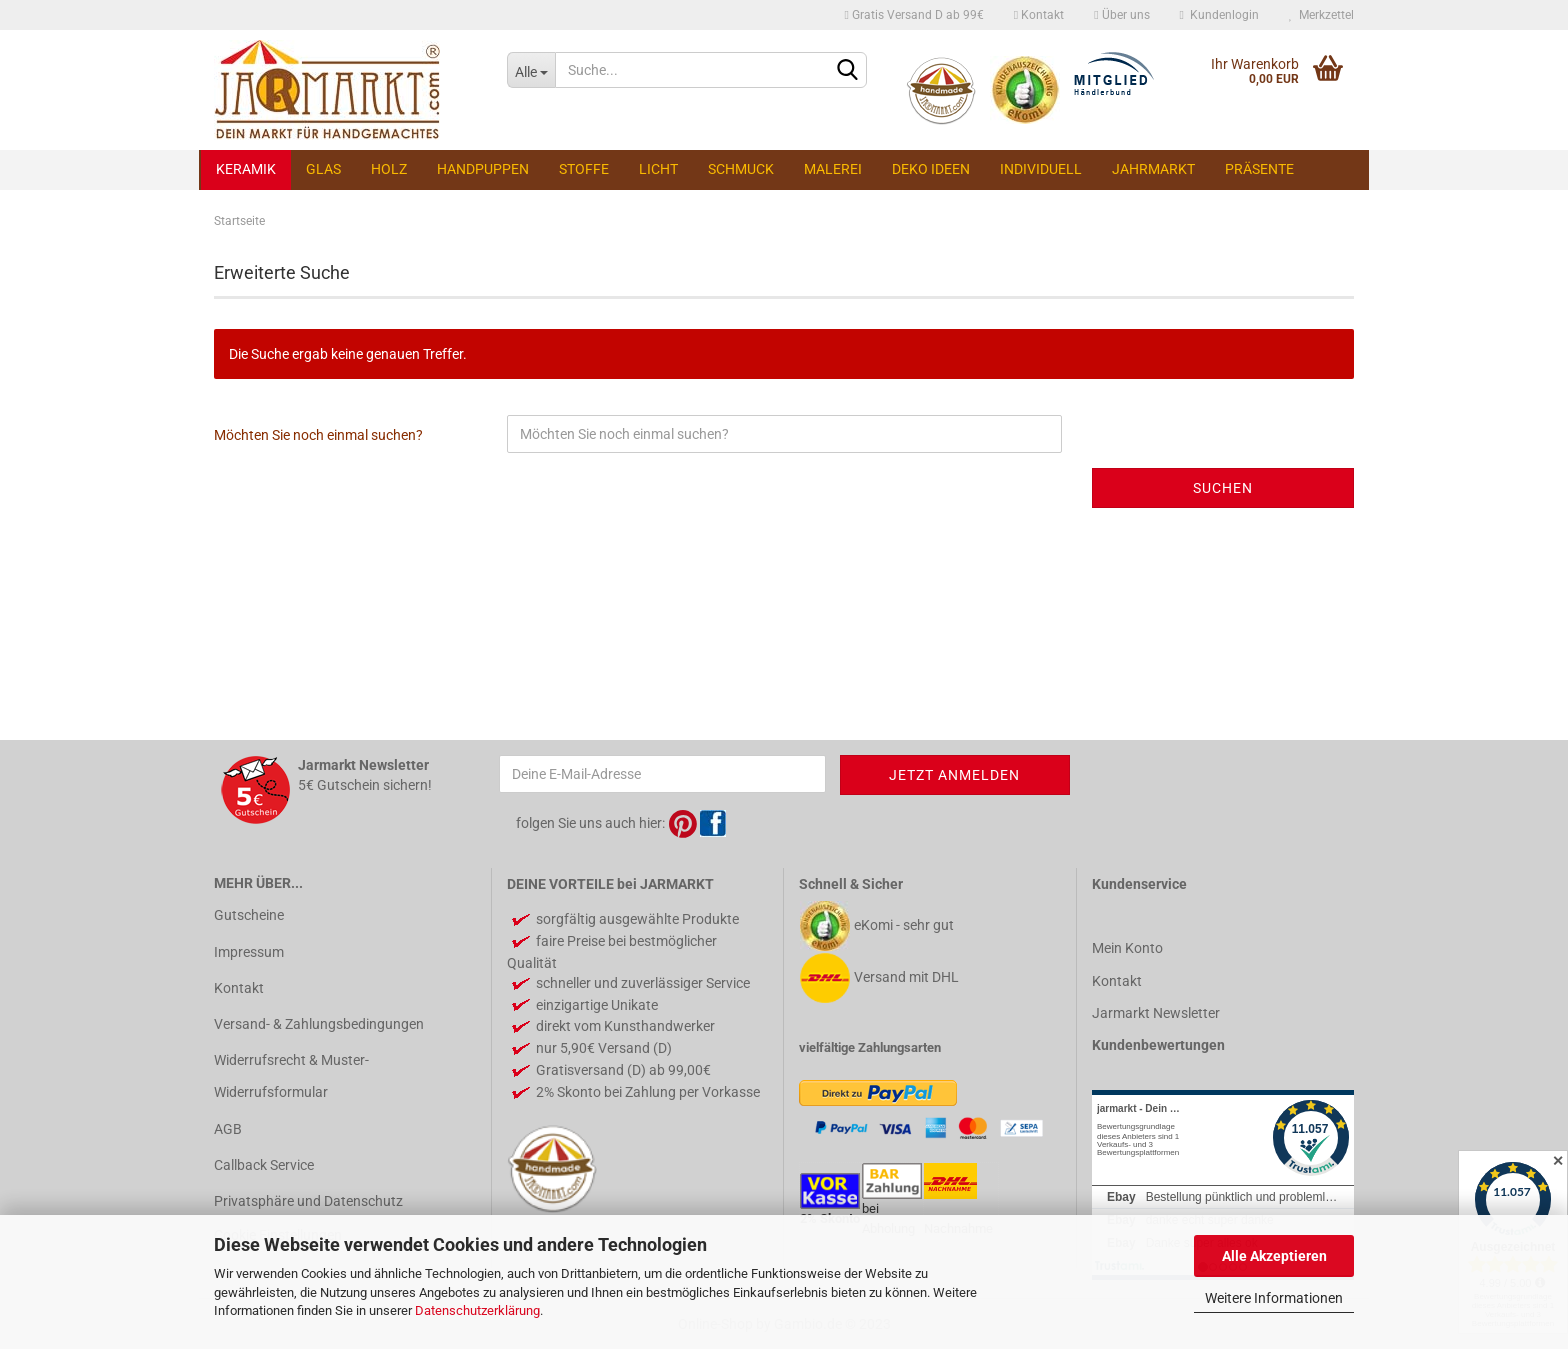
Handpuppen (483, 169)
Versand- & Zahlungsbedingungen (319, 1024)
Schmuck (741, 169)
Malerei (833, 169)
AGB (228, 1129)
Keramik (246, 169)
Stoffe (584, 169)
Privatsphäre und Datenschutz (308, 1201)
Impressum (249, 952)
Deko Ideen (931, 169)
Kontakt (1039, 15)
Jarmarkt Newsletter (1156, 1013)
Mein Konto (1127, 948)
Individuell (1041, 169)
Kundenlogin (1219, 15)
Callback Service (264, 1165)
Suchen (1223, 488)
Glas (323, 169)
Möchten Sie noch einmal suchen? (318, 435)
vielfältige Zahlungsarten (870, 1047)
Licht (658, 169)
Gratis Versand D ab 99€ (913, 15)
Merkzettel (1321, 15)
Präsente (1259, 169)
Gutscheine (249, 915)
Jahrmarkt (1153, 169)
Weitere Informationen (1274, 1298)
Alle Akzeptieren (1274, 1256)
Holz (389, 169)
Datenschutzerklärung (477, 1310)
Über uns (1121, 15)
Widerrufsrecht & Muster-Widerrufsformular (291, 1076)
